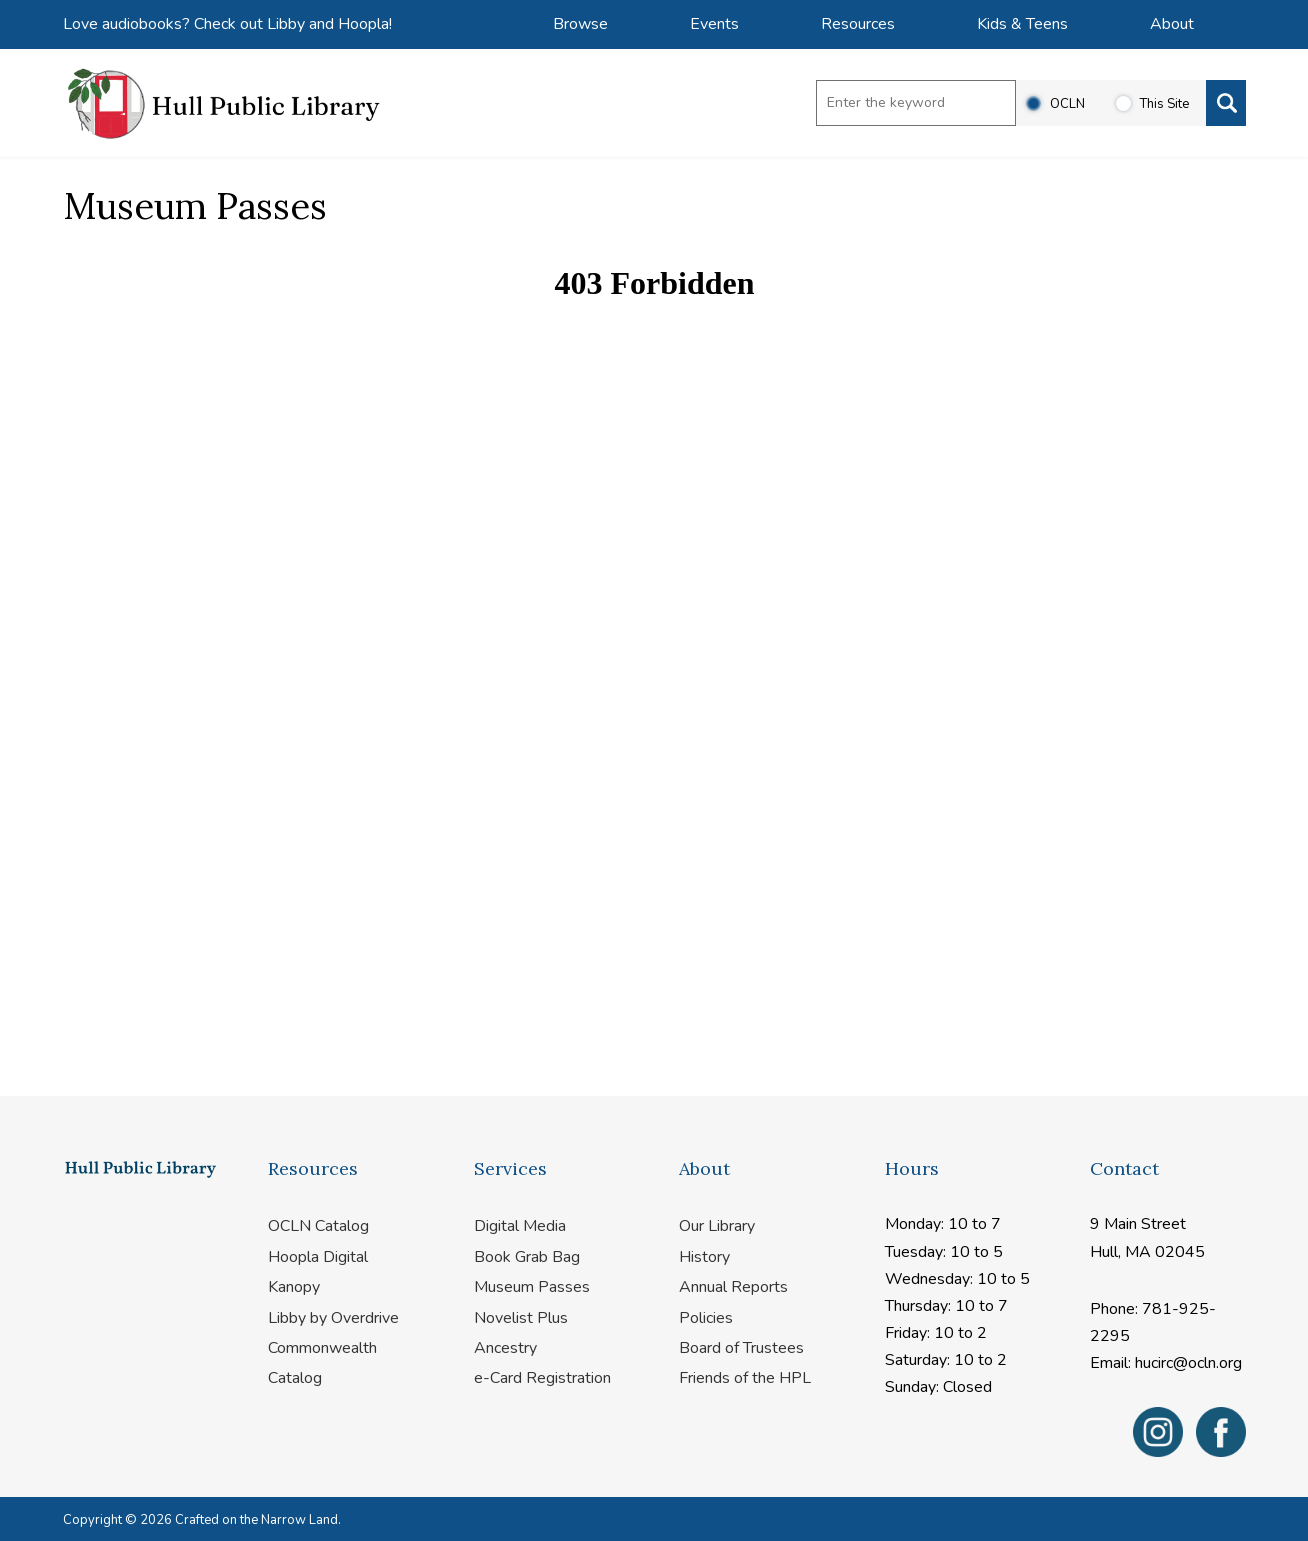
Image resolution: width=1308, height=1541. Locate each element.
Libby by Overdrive (333, 1318)
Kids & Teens (1022, 24)
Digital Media (520, 1226)
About (1172, 24)
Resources (858, 24)
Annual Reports (733, 1287)
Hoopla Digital (318, 1257)
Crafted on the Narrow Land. (258, 1520)
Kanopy (294, 1287)
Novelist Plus (521, 1318)
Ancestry (505, 1348)
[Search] (1226, 103)
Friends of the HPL (745, 1378)
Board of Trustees (741, 1348)
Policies (706, 1318)
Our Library (717, 1226)
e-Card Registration (542, 1378)
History (704, 1257)
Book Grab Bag (527, 1257)
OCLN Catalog (318, 1226)
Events (714, 24)
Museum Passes (532, 1287)
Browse (580, 24)
